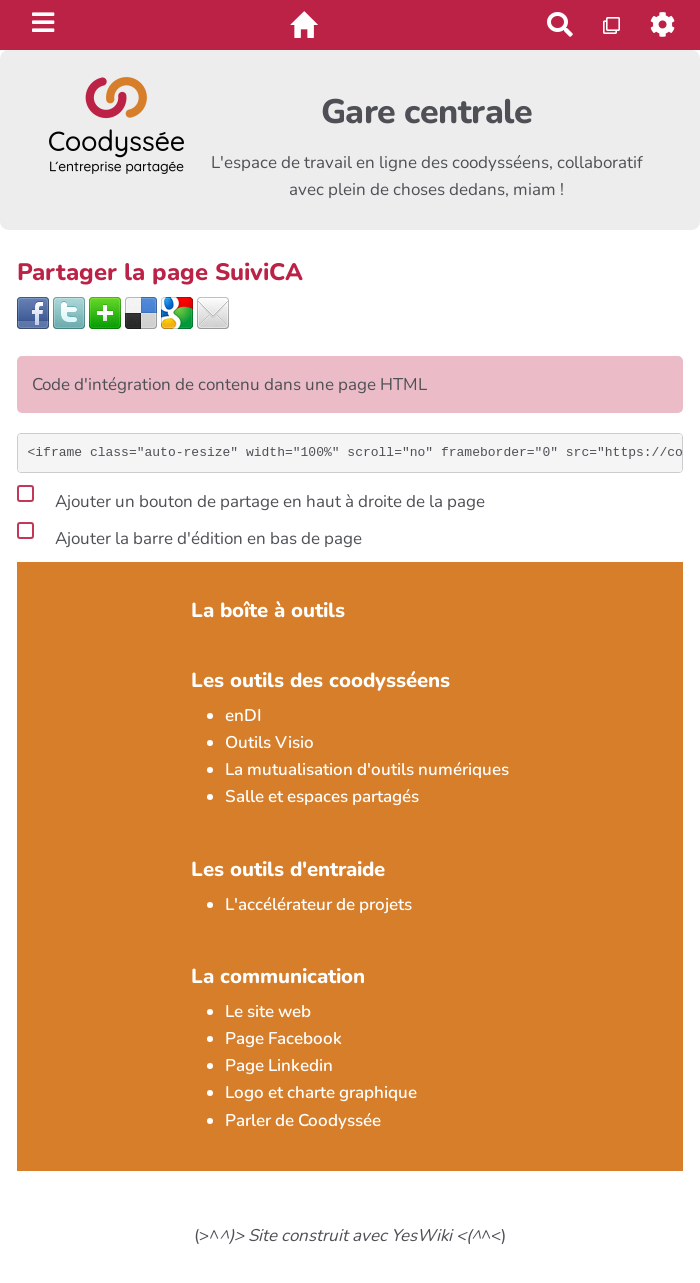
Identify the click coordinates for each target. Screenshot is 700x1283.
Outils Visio (269, 742)
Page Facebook (283, 1038)
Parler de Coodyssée (303, 1120)
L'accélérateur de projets (318, 904)
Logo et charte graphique (321, 1092)
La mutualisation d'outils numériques (367, 769)
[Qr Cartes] (612, 24)
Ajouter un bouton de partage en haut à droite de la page (251, 498)
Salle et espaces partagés (322, 796)
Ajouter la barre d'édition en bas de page (189, 535)
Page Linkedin (279, 1065)
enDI (243, 715)
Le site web (268, 1011)
